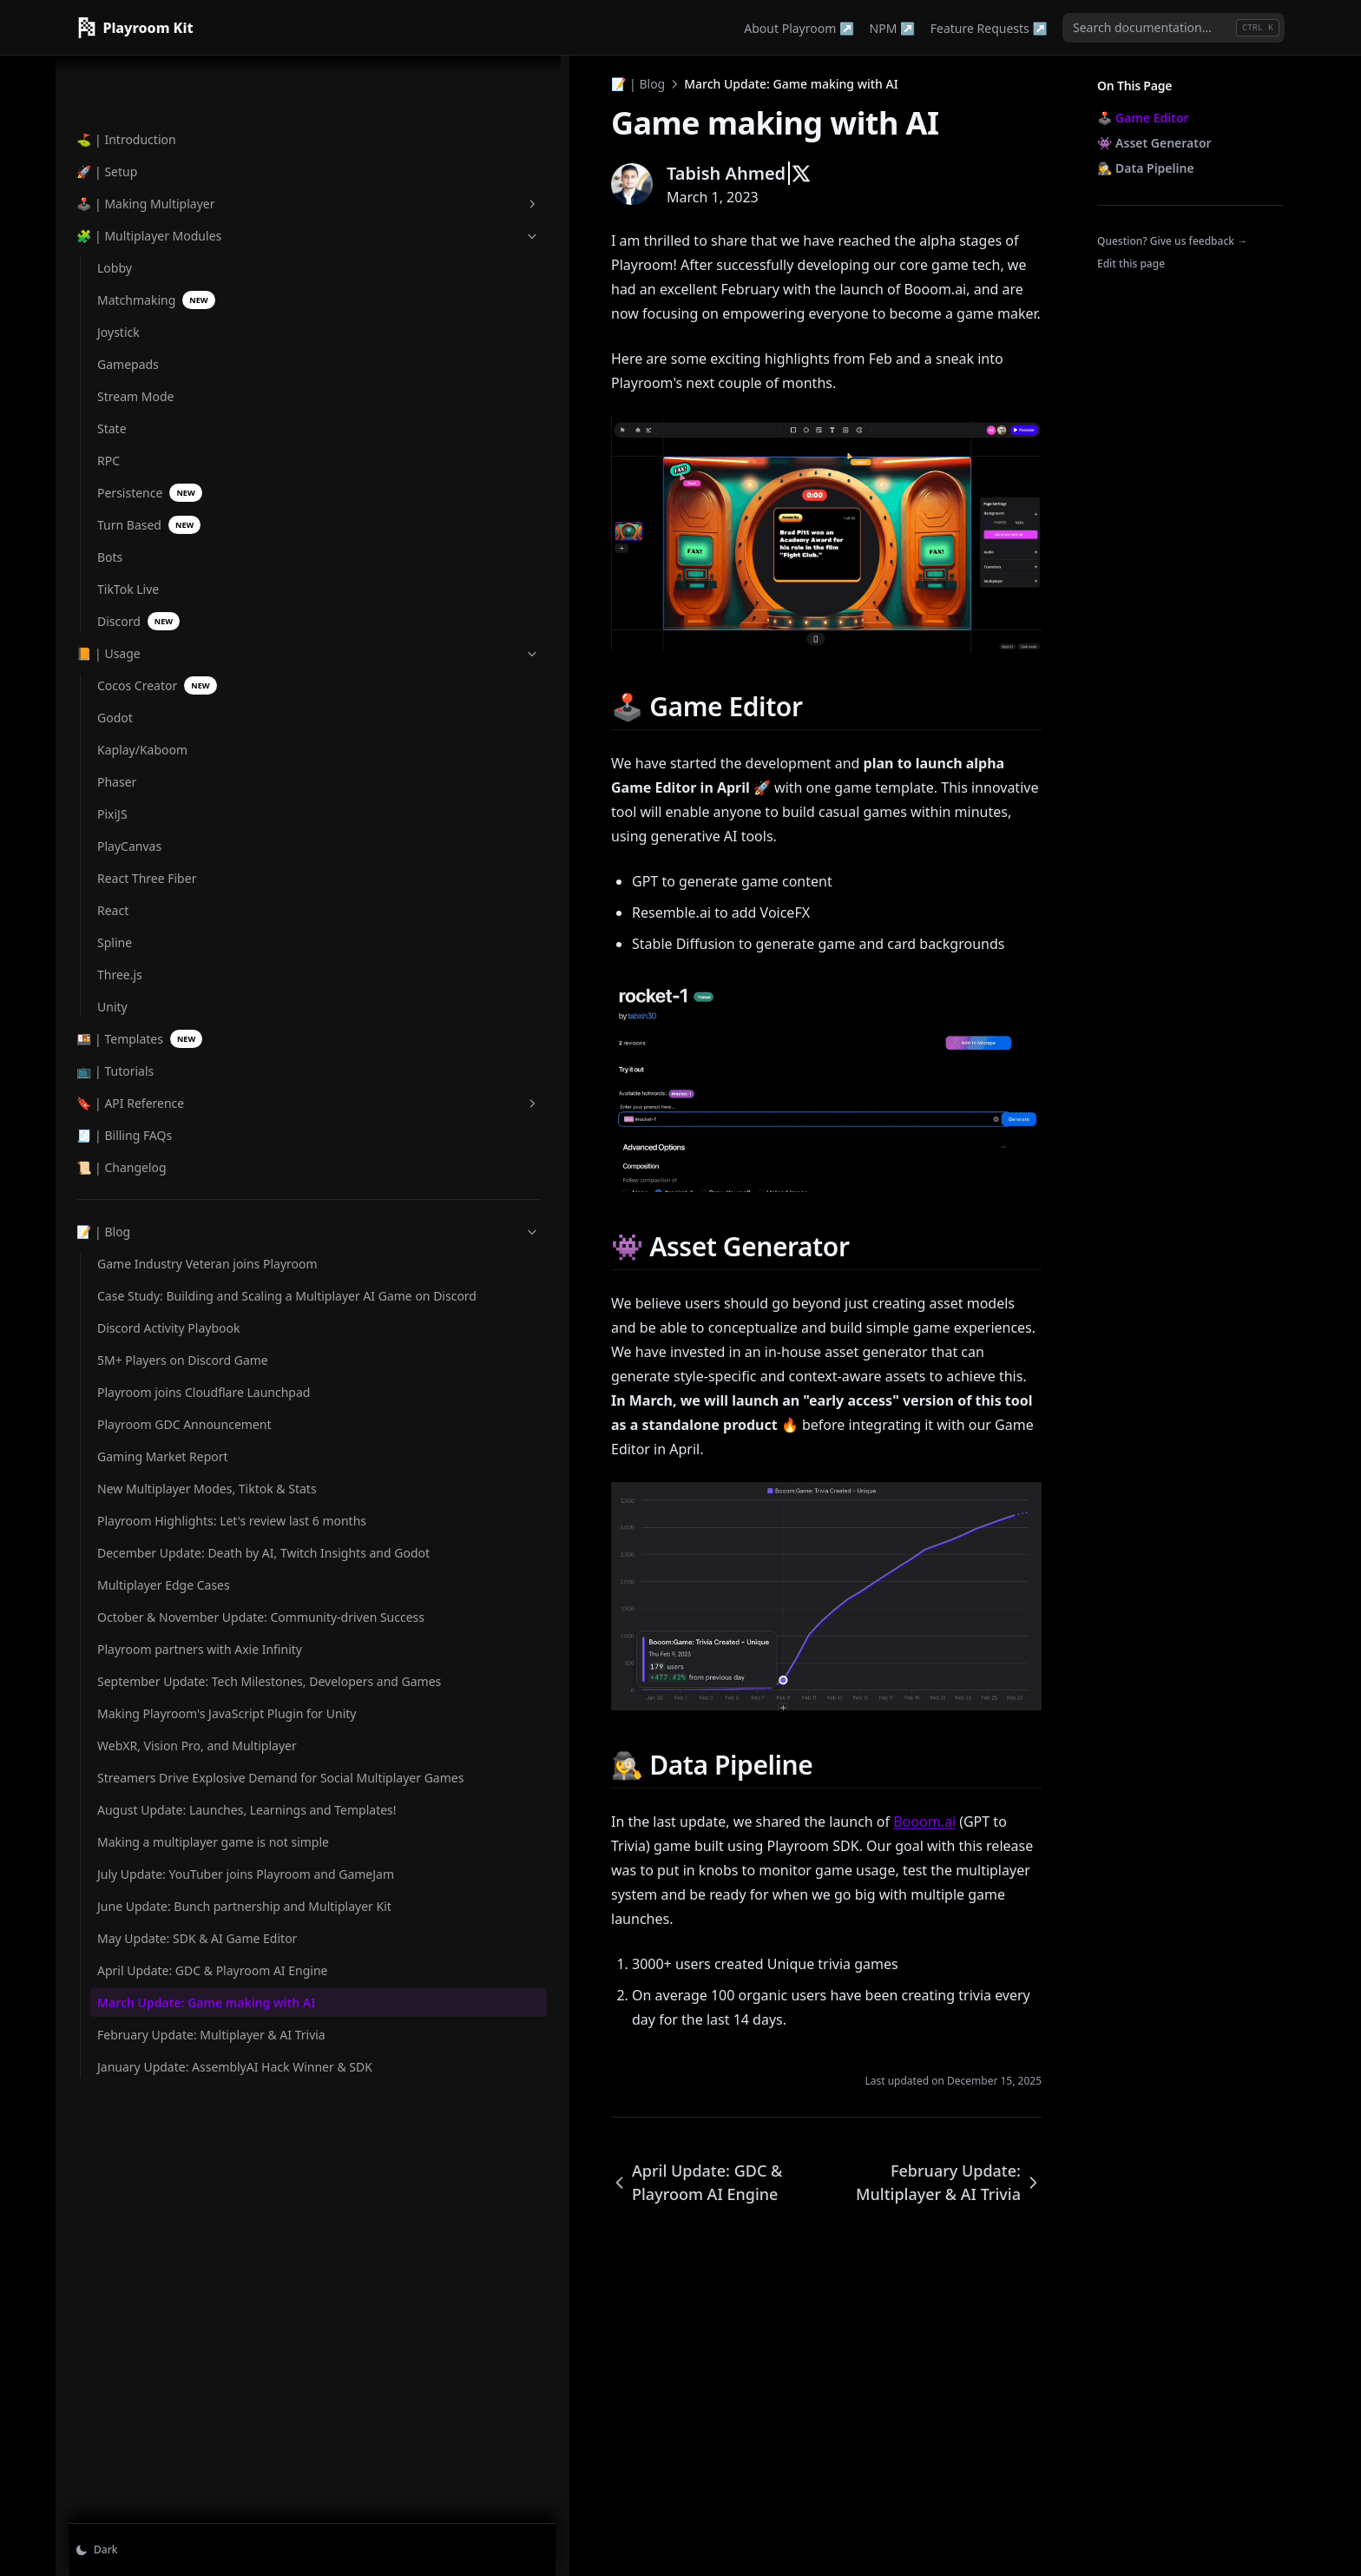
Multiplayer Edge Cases (163, 1631)
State (112, 292)
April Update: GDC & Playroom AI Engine (155, 2317)
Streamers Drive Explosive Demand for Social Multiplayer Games (171, 1969)
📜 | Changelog (121, 1031)
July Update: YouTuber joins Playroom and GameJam (160, 2138)
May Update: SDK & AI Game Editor (160, 2267)
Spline (114, 806)
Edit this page (1131, 263)
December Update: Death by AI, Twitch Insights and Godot (170, 1580)
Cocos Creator (157, 549)
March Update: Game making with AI (159, 2367)
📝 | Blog (162, 1095)
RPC (108, 324)
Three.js (119, 838)
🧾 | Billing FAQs (124, 999)
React (112, 774)
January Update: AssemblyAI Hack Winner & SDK (168, 2477)
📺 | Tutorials (115, 934)
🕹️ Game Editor (1143, 117)
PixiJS (112, 677)
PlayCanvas (129, 710)
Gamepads (128, 228)
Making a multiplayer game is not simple (157, 2079)
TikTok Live (128, 453)
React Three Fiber (146, 742)
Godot (115, 581)
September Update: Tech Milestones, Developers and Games (167, 1800)
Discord (138, 485)
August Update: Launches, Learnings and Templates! (172, 2029)
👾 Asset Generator (1154, 143)
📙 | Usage (162, 517)
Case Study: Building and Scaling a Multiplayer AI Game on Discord (168, 1195)
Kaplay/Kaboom (142, 613)
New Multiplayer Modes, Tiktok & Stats (166, 1470)
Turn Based (149, 388)
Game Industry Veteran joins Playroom (163, 1136)
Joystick (118, 196)
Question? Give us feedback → (1172, 241)
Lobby (114, 131)
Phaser (116, 645)
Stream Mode (135, 260)
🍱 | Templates (139, 902)
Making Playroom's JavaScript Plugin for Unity (171, 1859)
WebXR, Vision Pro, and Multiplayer (163, 1910)
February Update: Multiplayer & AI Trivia (159, 2418)
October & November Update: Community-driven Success (158, 1681)
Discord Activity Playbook (168, 1246)
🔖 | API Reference (162, 967)
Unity (112, 870)
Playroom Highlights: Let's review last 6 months (171, 1521)
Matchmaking (156, 164)
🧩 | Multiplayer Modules (162, 99)
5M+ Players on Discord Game (164, 1287)
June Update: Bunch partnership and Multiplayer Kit (153, 2207)
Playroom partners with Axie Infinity (164, 1740)
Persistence (149, 356)
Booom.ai (633, 2113)
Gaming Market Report (162, 1429)
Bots (109, 420)
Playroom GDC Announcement (141, 1388)
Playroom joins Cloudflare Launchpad (170, 1338)
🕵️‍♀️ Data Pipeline (1145, 168)
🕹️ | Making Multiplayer (162, 67)
